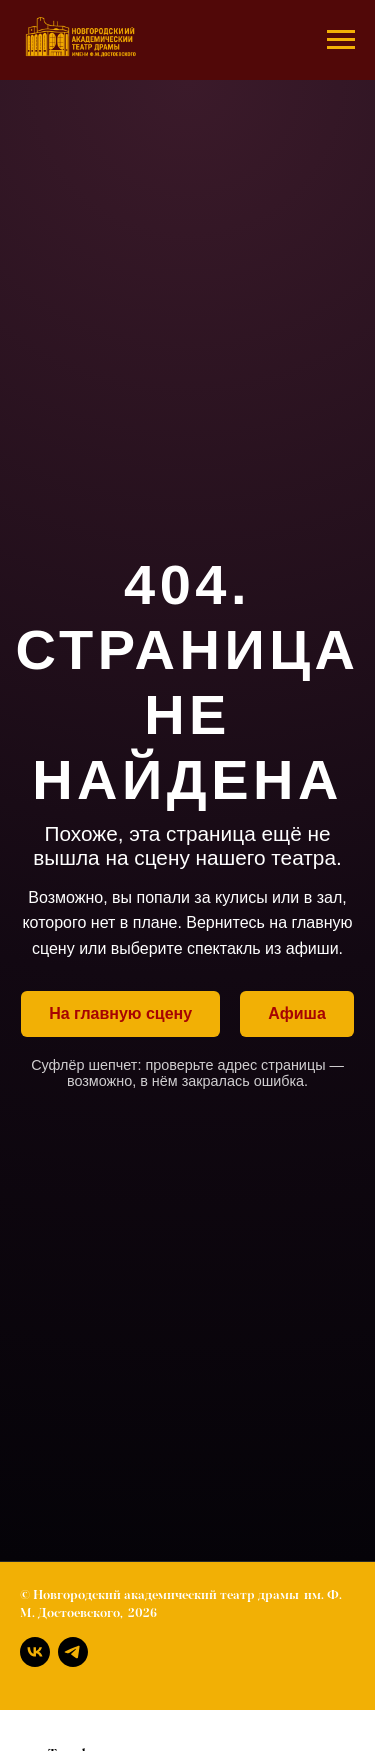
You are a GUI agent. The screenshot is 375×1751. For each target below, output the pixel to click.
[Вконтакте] (35, 1652)
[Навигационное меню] (341, 40)
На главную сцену (120, 1013)
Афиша (297, 1013)
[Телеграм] (73, 1652)
